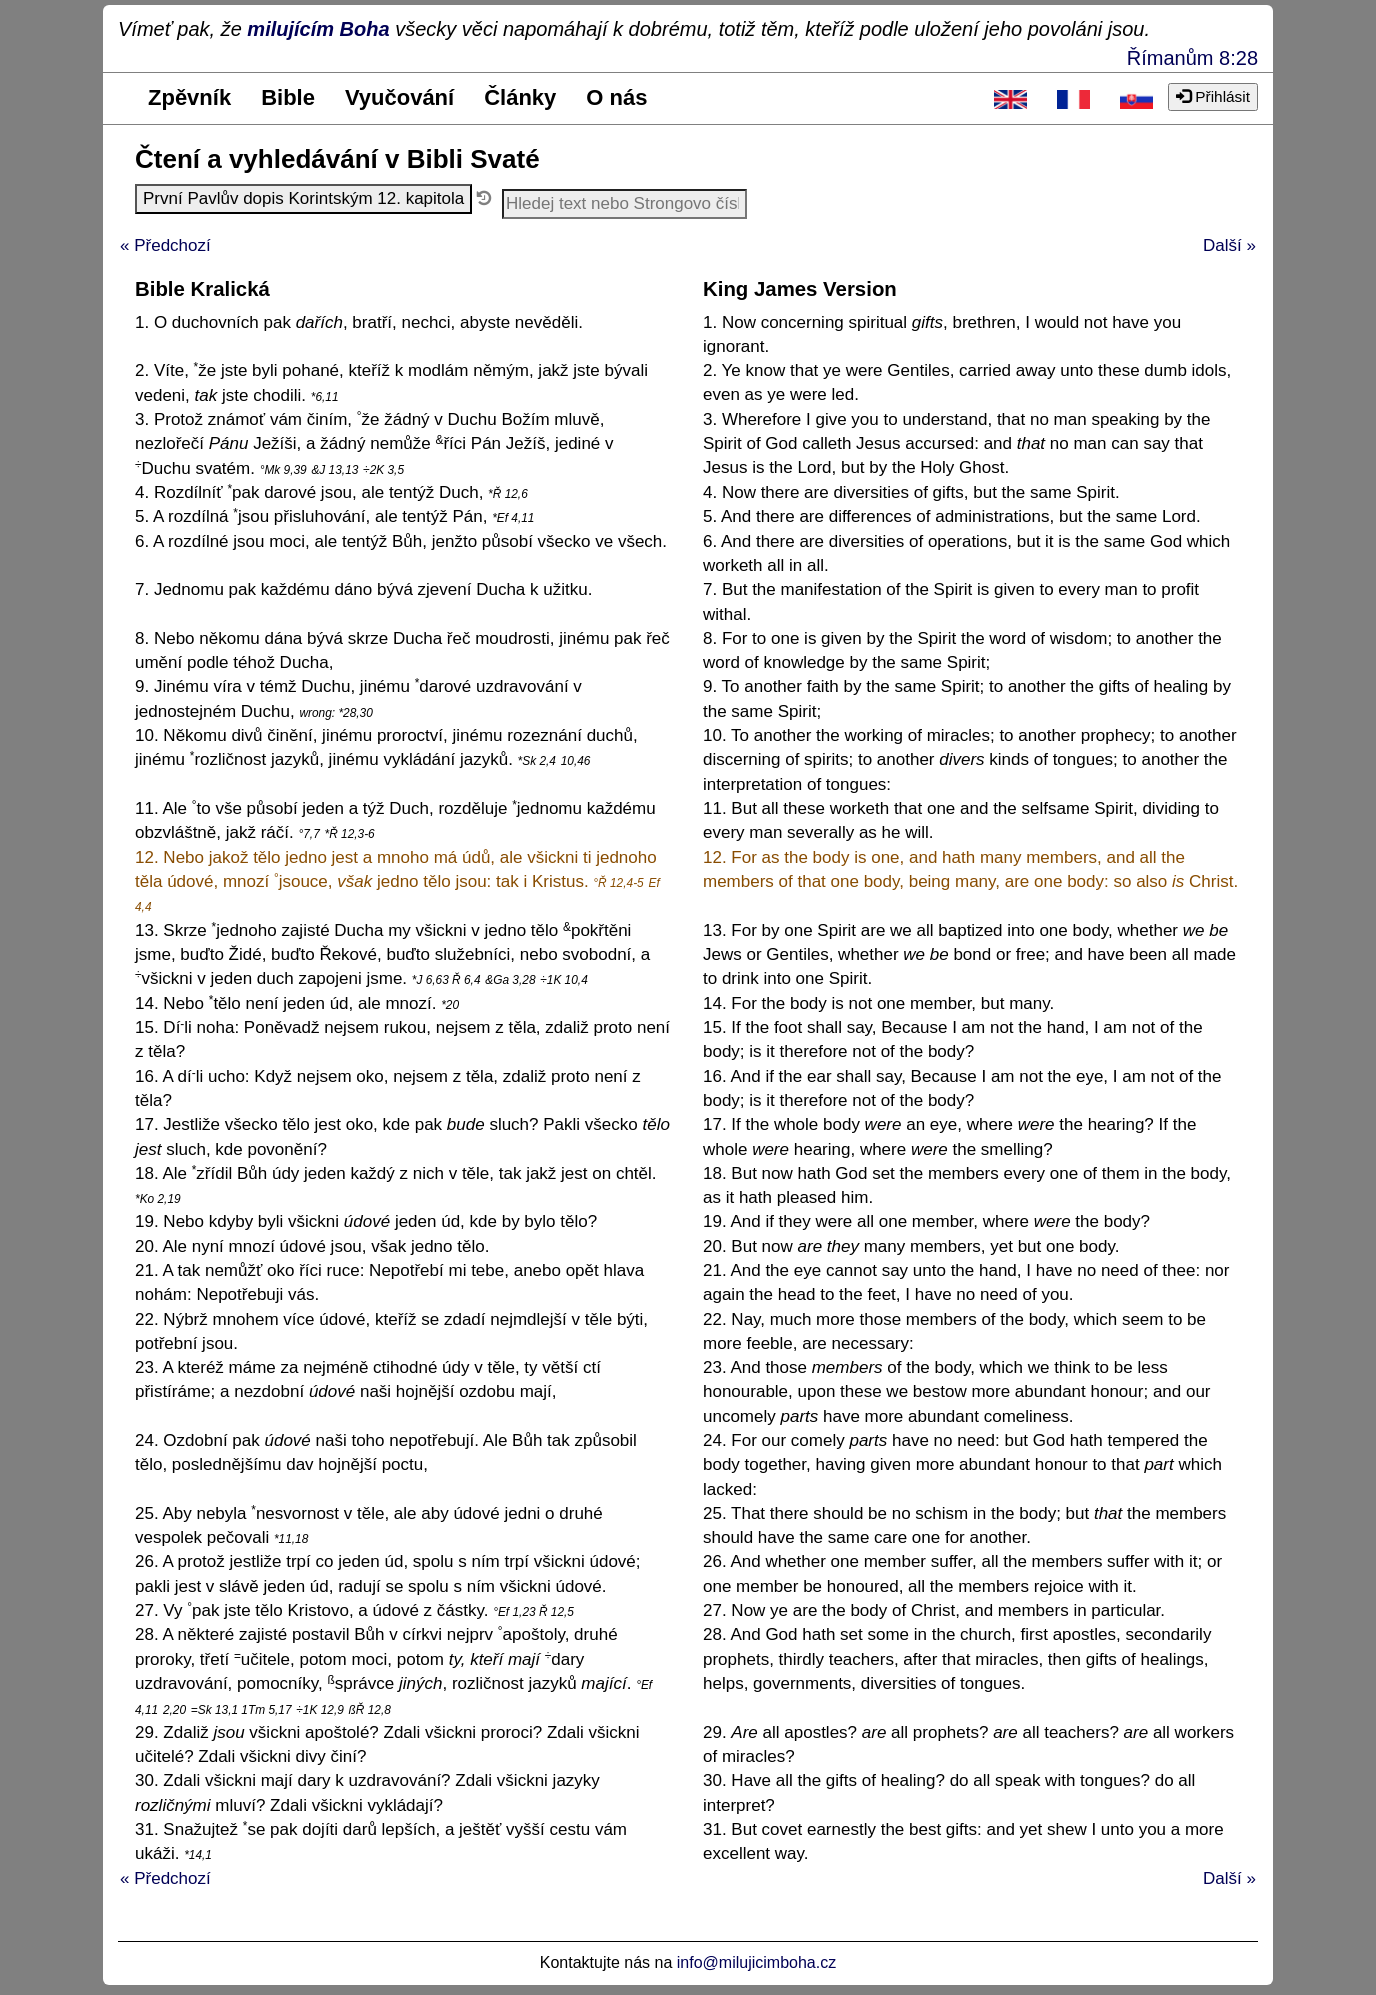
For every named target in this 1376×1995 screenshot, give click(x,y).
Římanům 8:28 (1192, 58)
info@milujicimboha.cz (756, 1962)
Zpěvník (189, 97)
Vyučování (399, 97)
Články (520, 97)
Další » (1229, 245)
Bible (288, 97)
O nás (616, 97)
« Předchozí (165, 245)
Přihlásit (1213, 96)
